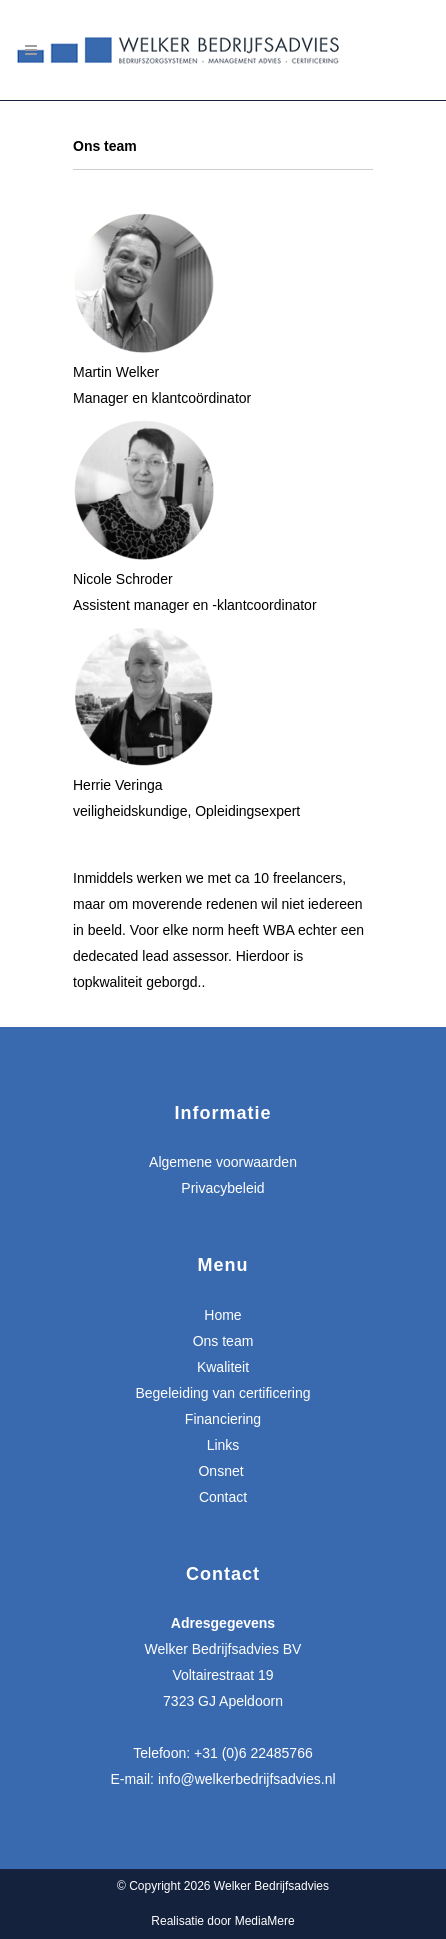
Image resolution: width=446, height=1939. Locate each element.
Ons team (223, 1341)
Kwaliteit (223, 1367)
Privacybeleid (222, 1188)
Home (222, 1315)
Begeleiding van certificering (222, 1393)
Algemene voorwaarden (223, 1162)
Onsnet (222, 1471)
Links (223, 1445)
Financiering (223, 1419)
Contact (223, 1497)
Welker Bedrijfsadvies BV (223, 1649)
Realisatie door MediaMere (222, 1921)
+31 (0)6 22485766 (253, 1753)
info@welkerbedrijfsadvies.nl (247, 1779)
